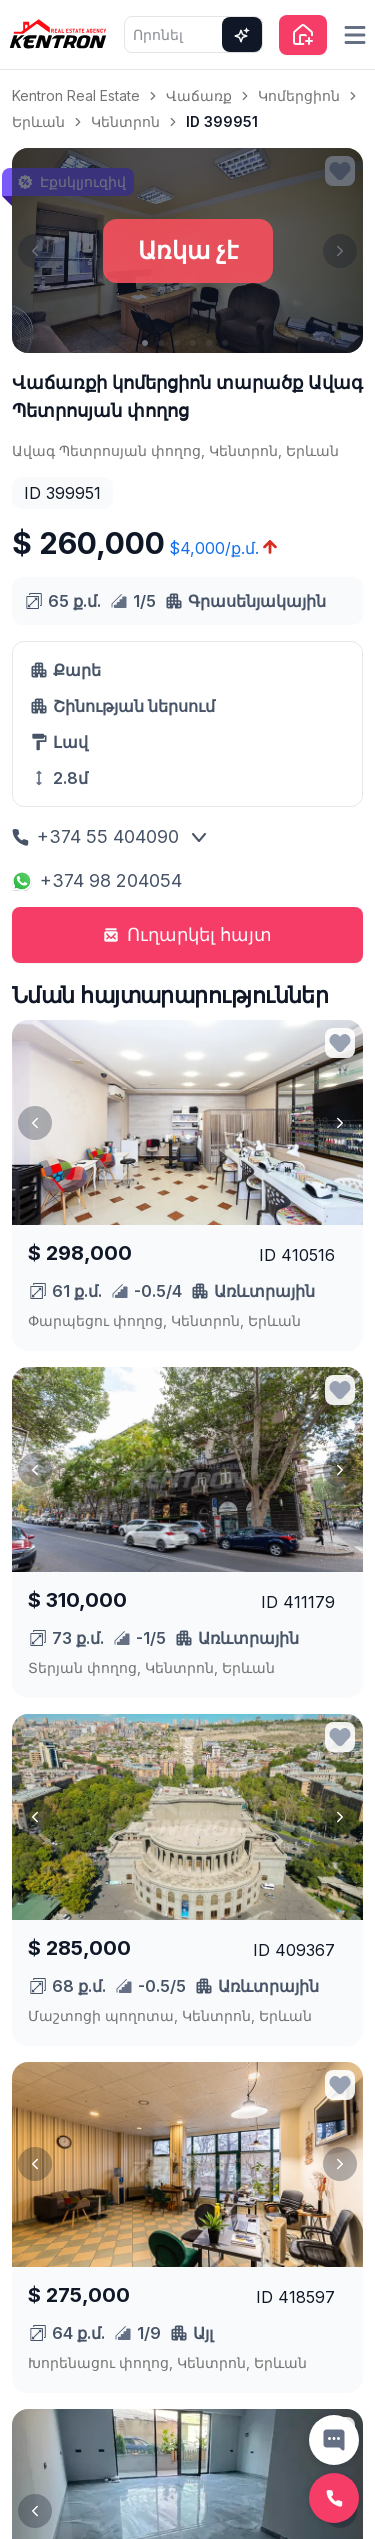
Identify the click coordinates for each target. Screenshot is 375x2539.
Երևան (38, 121)
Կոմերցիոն (299, 95)
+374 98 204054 (97, 880)
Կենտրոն (125, 121)
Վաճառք (199, 95)
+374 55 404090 (95, 836)
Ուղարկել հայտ (187, 934)
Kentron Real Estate (76, 95)
